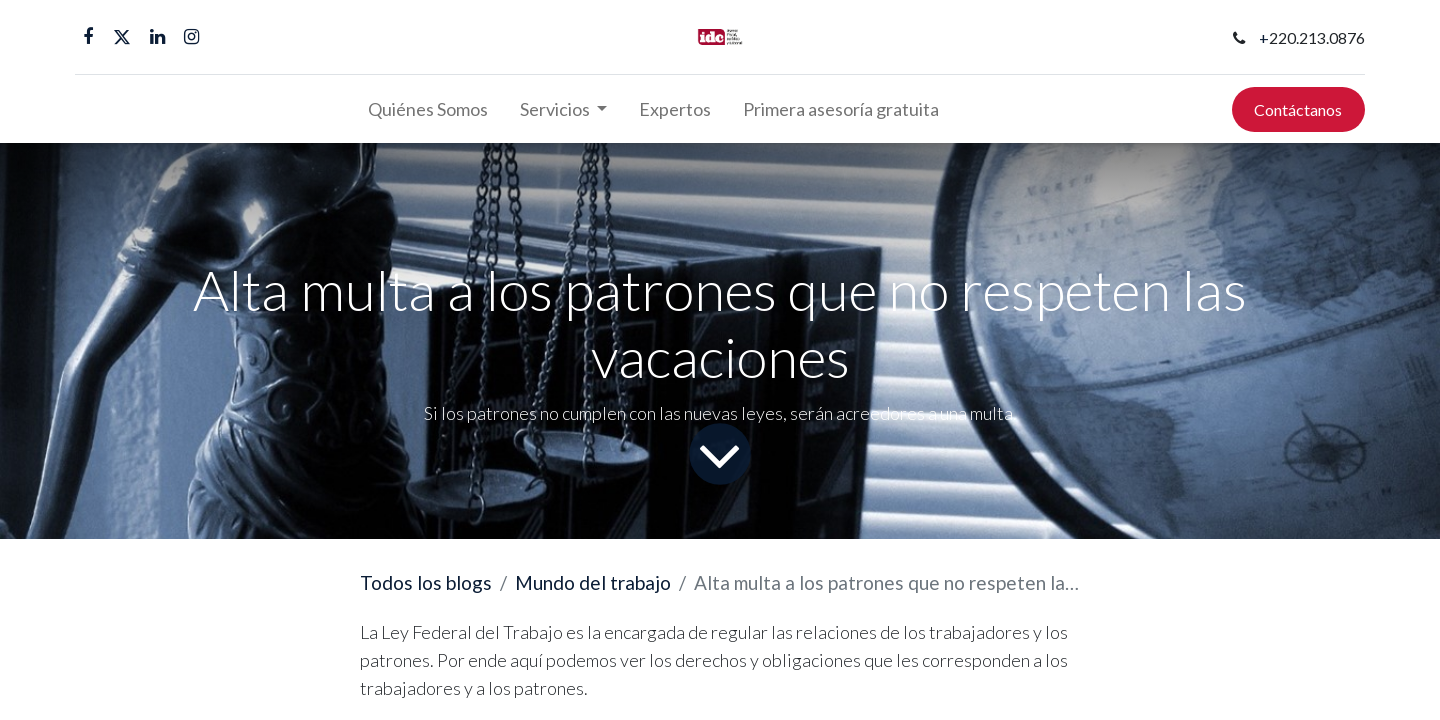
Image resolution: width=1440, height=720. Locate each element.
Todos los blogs (426, 582)
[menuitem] (428, 109)
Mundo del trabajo (593, 582)
